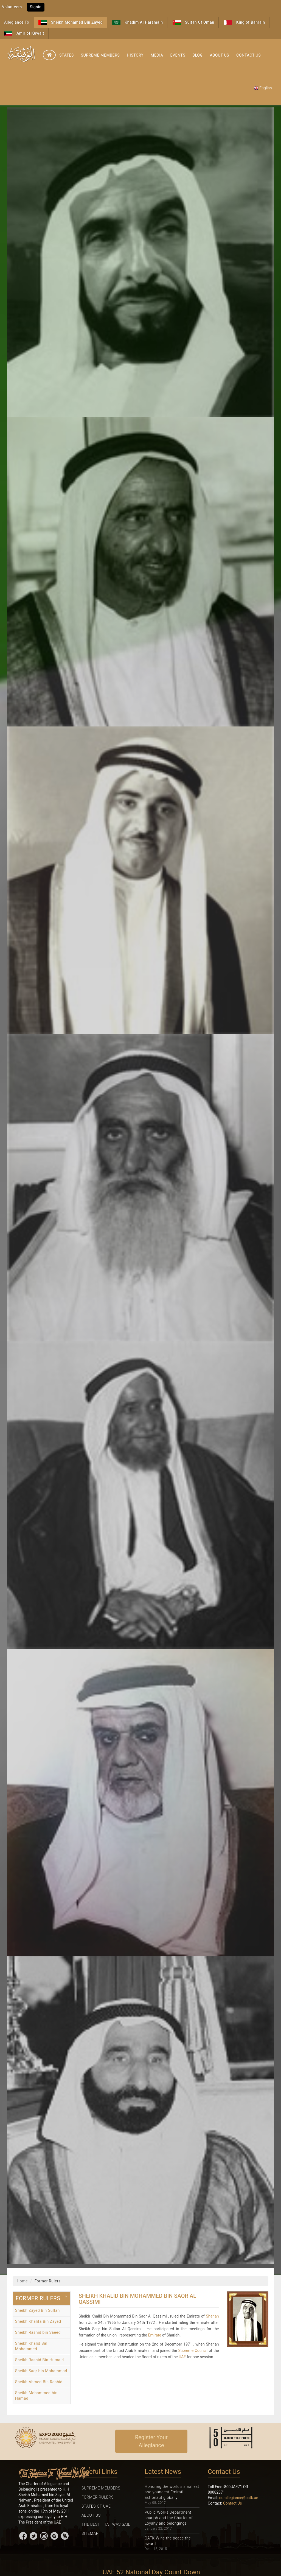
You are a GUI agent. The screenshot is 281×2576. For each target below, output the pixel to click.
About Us (219, 55)
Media (157, 55)
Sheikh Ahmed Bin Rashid (39, 2382)
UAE (182, 2357)
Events (178, 55)
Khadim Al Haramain (137, 22)
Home (22, 2281)
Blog (197, 55)
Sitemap (90, 2533)
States (66, 55)
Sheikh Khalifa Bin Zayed (38, 2321)
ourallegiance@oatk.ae (238, 2498)
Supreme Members (100, 55)
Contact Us (248, 55)
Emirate (154, 2335)
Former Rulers (98, 2497)
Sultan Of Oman (193, 22)
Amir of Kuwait (24, 33)
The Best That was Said (106, 2524)
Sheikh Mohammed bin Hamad (36, 2395)
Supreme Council (193, 2350)
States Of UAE (96, 2506)
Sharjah (212, 2316)
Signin (35, 7)
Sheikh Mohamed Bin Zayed (70, 22)
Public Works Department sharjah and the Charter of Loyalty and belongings (169, 2517)
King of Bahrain (244, 22)
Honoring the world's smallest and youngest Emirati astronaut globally (172, 2492)
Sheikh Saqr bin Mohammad (41, 2371)
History (135, 55)
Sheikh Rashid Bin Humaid (39, 2360)
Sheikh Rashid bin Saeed (38, 2332)
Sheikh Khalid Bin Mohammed (31, 2346)
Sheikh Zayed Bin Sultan (37, 2310)
